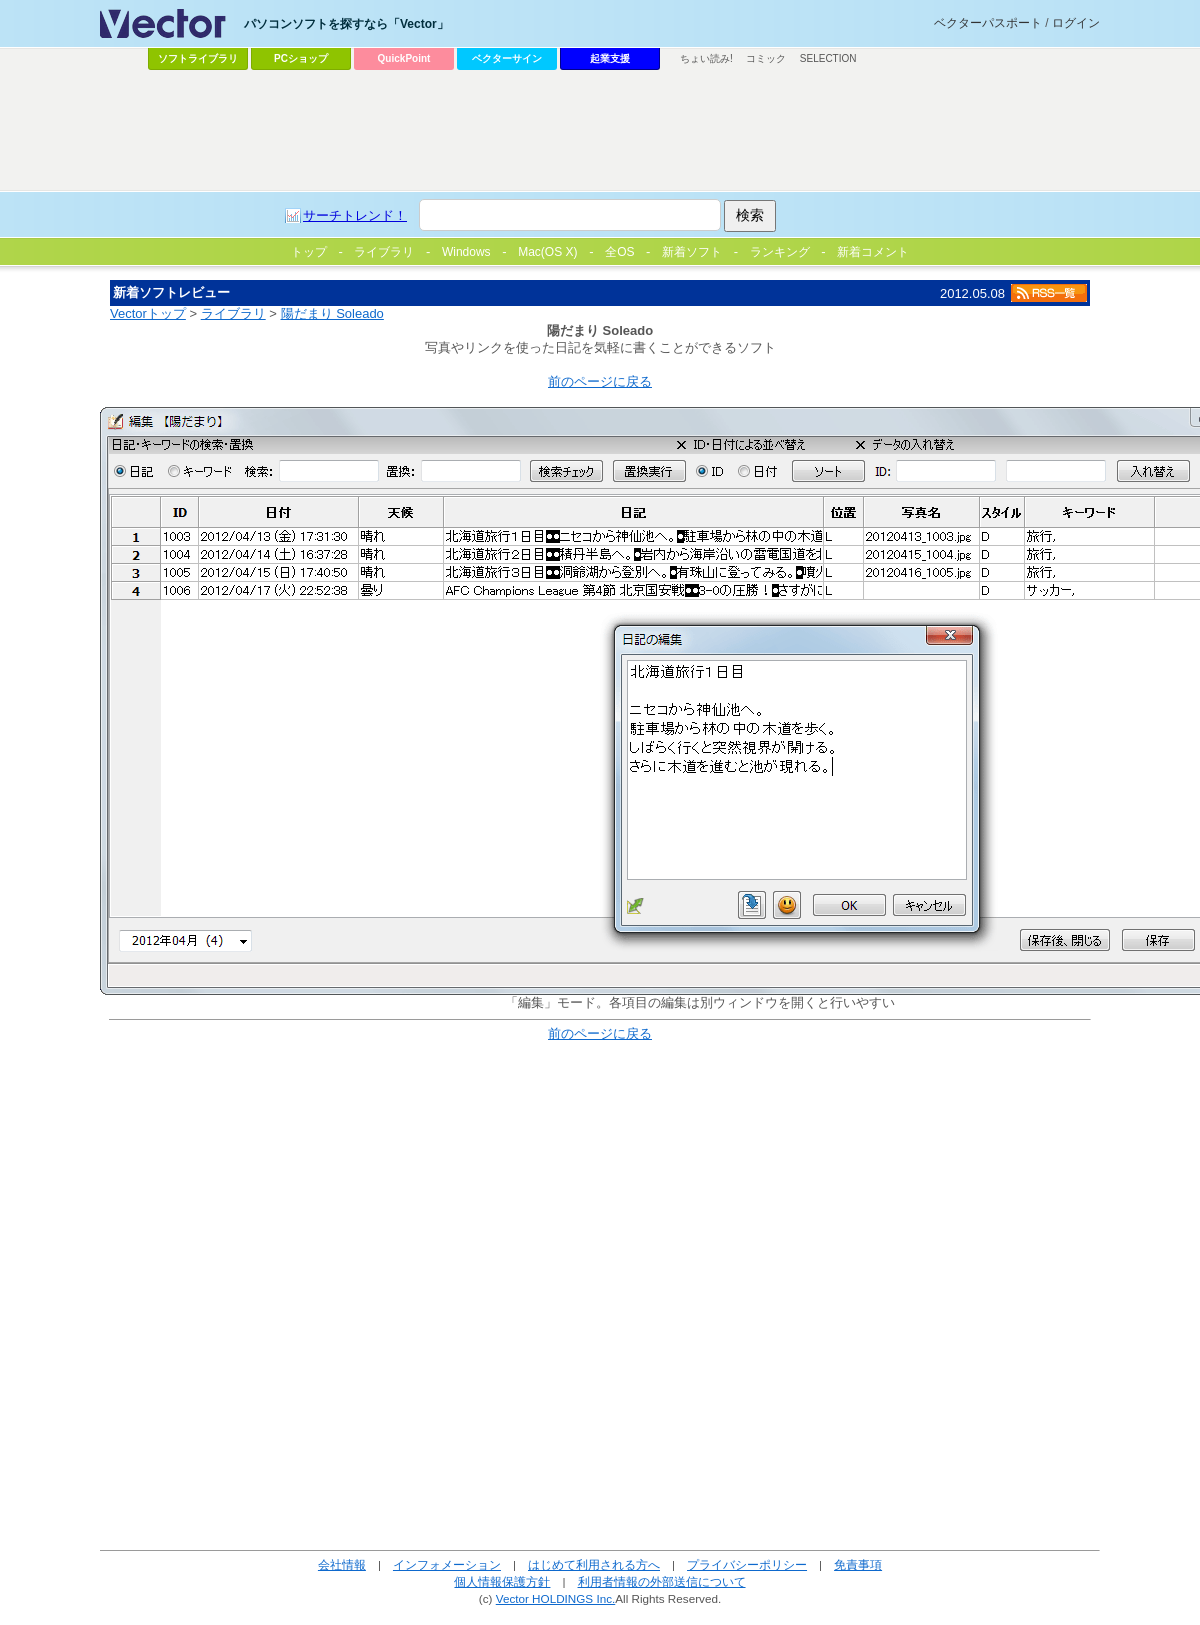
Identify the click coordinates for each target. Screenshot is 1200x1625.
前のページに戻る (600, 381)
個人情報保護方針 (502, 1581)
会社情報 (342, 1564)
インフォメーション (447, 1564)
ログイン (1076, 23)
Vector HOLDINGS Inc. (556, 1598)
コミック (766, 58)
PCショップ (301, 58)
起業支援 (610, 58)
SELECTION (828, 58)
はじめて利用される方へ (594, 1564)
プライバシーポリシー (747, 1564)
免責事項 (858, 1564)
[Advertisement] (438, 226)
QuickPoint (404, 58)
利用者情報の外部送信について (662, 1581)
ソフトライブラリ (198, 58)
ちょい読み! (706, 58)
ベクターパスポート (988, 23)
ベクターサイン (507, 58)
